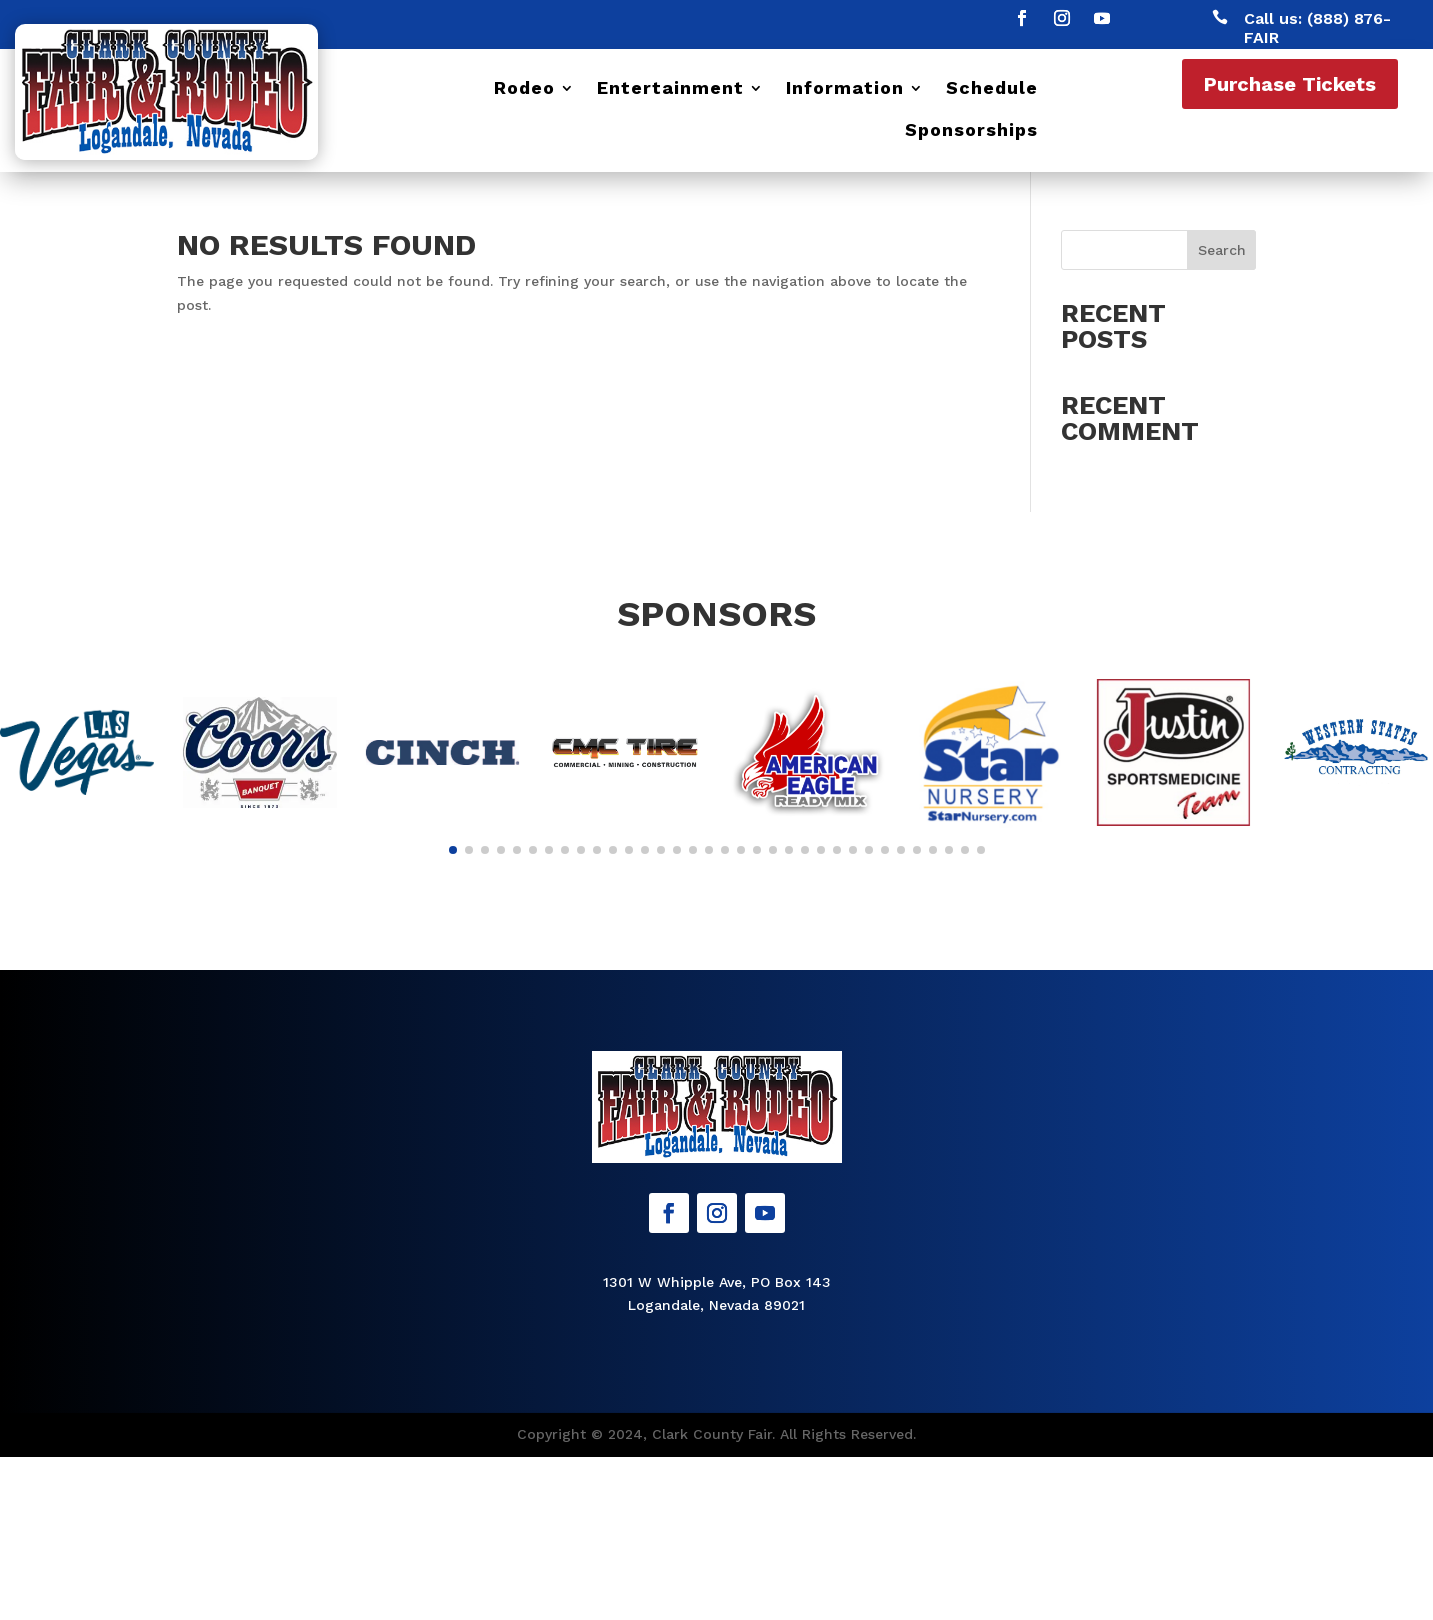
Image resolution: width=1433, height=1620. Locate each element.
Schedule (992, 89)
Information (845, 89)
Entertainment (670, 89)
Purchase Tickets (1290, 84)
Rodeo (524, 89)
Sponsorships (971, 131)
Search (1222, 250)
